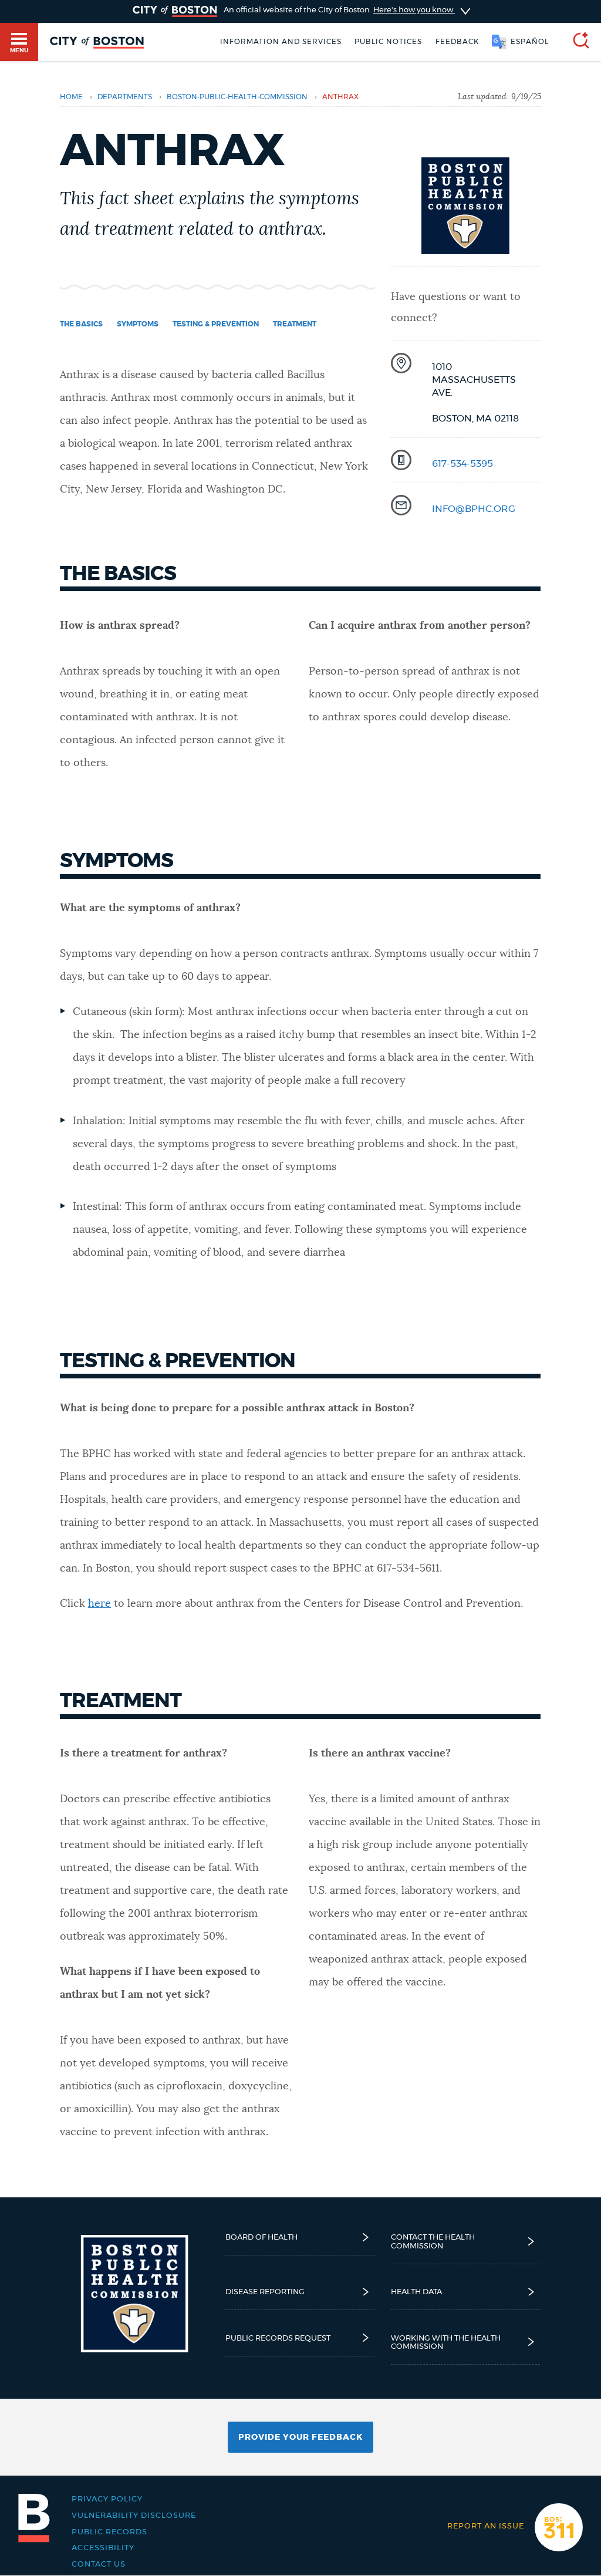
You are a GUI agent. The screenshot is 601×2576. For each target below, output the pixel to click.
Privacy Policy (107, 2499)
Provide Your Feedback (300, 2437)
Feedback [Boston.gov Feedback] (457, 41)
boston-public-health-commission (237, 96)
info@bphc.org (473, 509)
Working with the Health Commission (466, 2342)
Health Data (466, 2292)
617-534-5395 (462, 463)
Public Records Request (300, 2338)
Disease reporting (300, 2292)
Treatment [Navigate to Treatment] (294, 324)
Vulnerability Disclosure (134, 2515)
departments (124, 96)
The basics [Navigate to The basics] (81, 324)
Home (71, 96)
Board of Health (300, 2237)
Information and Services (281, 41)
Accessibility (103, 2548)
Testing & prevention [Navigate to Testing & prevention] (216, 324)
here (99, 1604)
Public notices (388, 41)
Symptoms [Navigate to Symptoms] (137, 324)
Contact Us (99, 2564)
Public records (109, 2532)
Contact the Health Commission (466, 2241)
